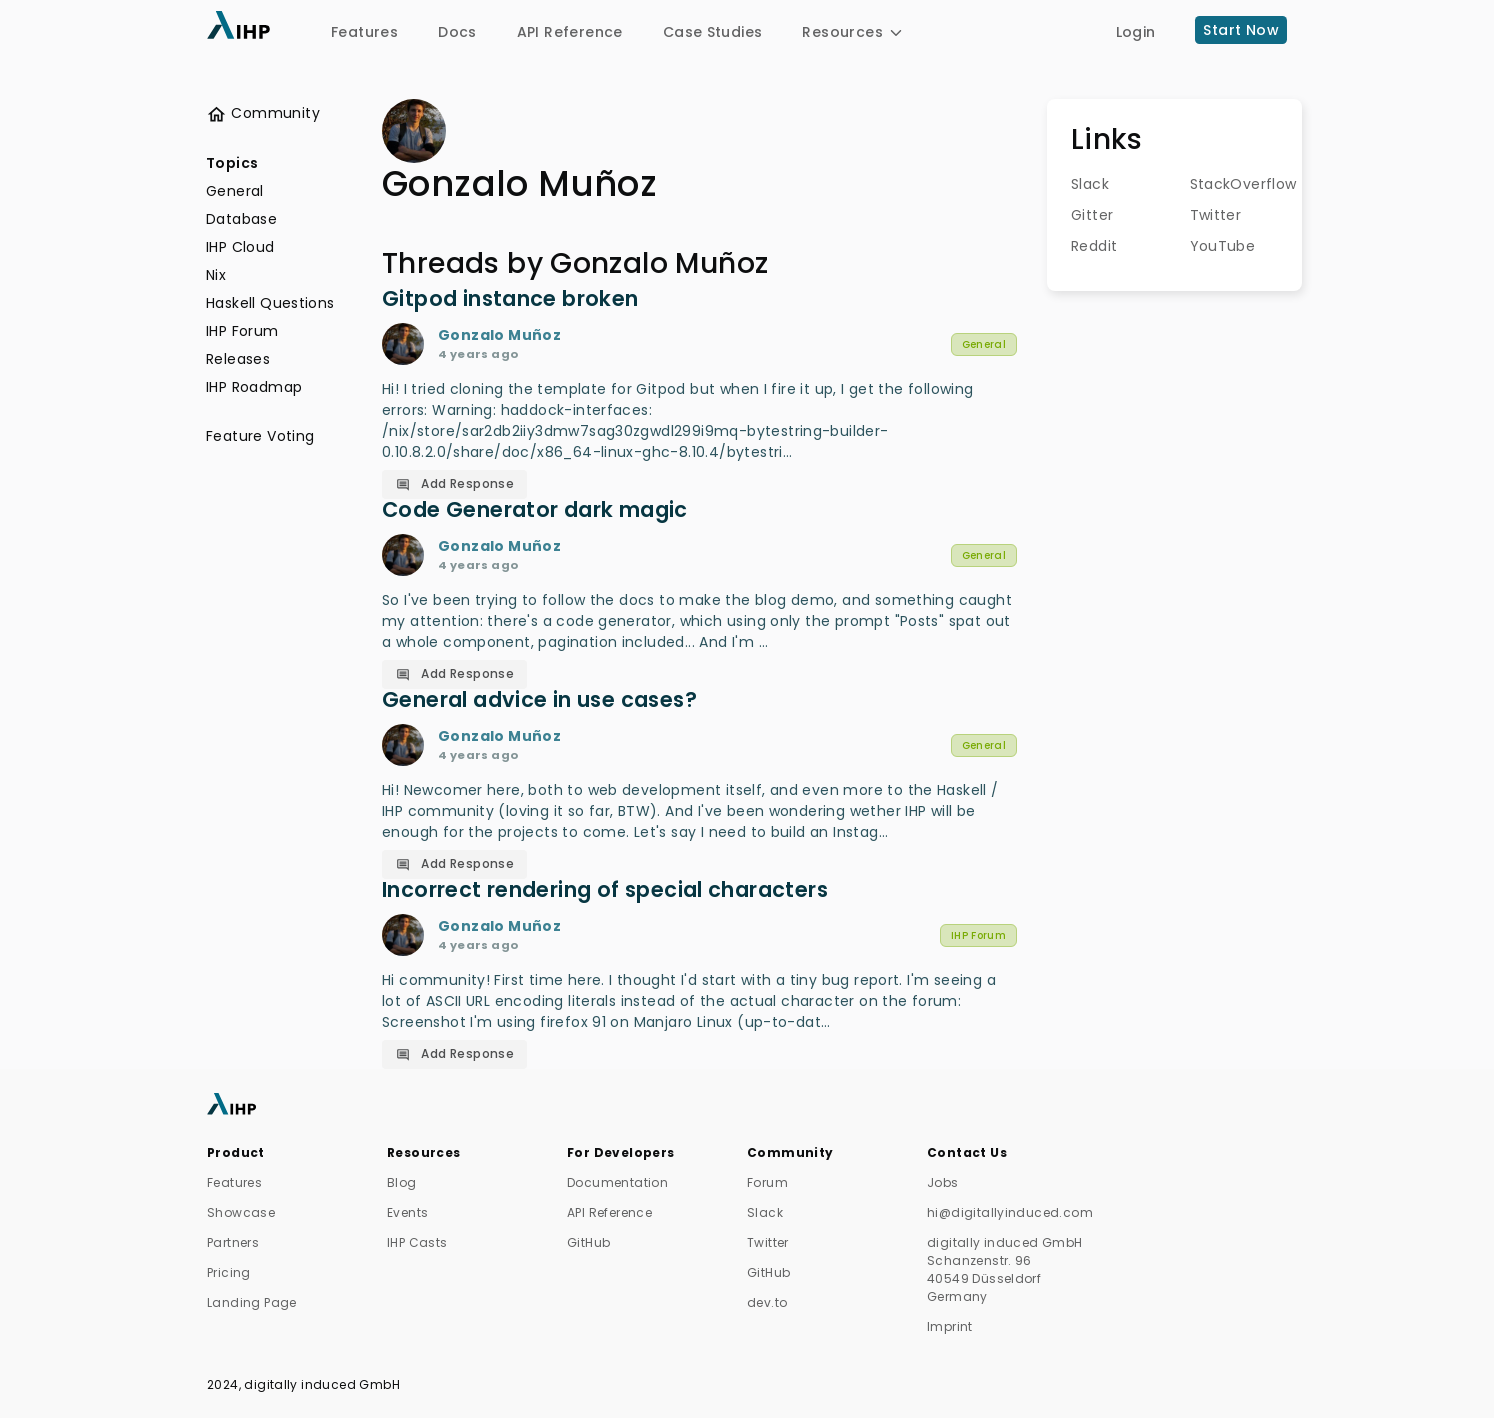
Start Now (1241, 30)
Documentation (617, 1182)
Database (241, 219)
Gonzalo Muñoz (499, 335)
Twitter (1210, 215)
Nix (216, 275)
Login (1136, 32)
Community (263, 114)
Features (364, 32)
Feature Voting (260, 436)
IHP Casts (417, 1242)
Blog (402, 1182)
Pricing (229, 1272)
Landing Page (252, 1302)
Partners (233, 1242)
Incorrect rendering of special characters (605, 889)
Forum (767, 1182)
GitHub (588, 1242)
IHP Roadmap (254, 387)
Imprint (950, 1326)
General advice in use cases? (539, 699)
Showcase (241, 1212)
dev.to (767, 1302)
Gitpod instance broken (510, 298)
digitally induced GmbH (322, 1384)
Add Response (455, 483)
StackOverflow (1210, 184)
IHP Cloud (240, 247)
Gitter (1091, 215)
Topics (232, 163)
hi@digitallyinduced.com (1010, 1212)
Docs (457, 32)
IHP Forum (242, 331)
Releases (238, 359)
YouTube (1210, 246)
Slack (1090, 184)
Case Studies (713, 32)
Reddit (1091, 246)
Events (407, 1212)
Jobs (943, 1182)
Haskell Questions (270, 303)
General (235, 191)
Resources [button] (853, 32)
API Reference (570, 32)
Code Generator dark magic (535, 509)
